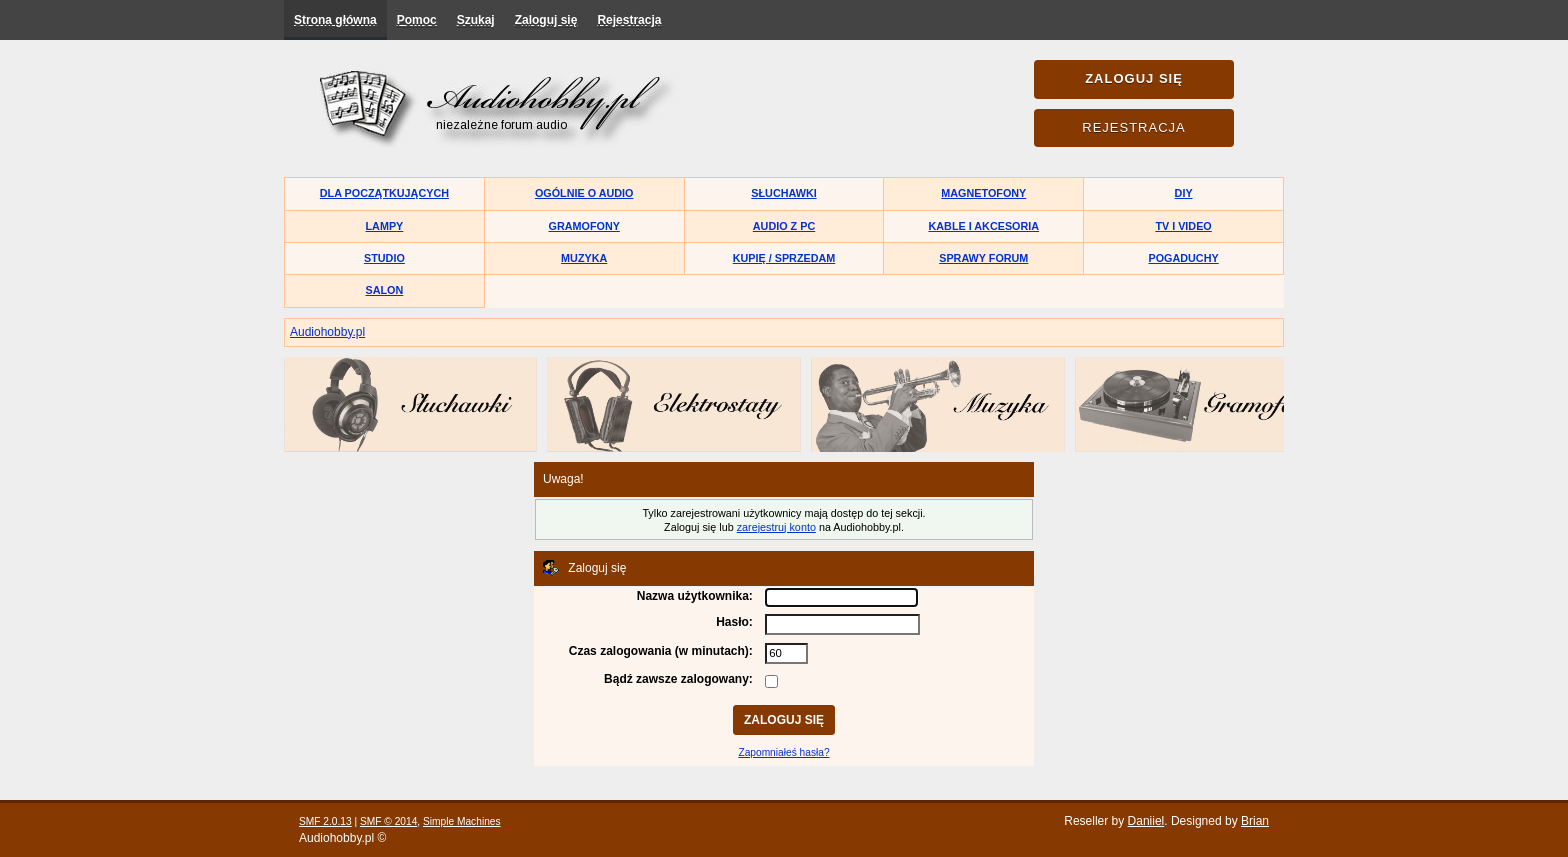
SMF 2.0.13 (325, 821)
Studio (384, 258)
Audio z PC (784, 226)
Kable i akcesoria (984, 226)
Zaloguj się (546, 20)
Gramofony (584, 226)
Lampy (385, 226)
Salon (385, 290)
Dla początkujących (384, 193)
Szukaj (476, 20)
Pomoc (417, 20)
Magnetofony (983, 193)
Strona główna (335, 20)
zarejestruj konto (776, 527)
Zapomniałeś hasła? (783, 752)
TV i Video (1183, 226)
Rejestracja (629, 20)
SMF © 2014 (388, 821)
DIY (1184, 193)
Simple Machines (462, 821)
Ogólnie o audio (584, 193)
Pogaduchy (1183, 258)
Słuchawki (783, 193)
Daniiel (1146, 821)
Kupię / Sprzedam (784, 258)
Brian (1255, 821)
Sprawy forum (983, 258)
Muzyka (584, 258)
